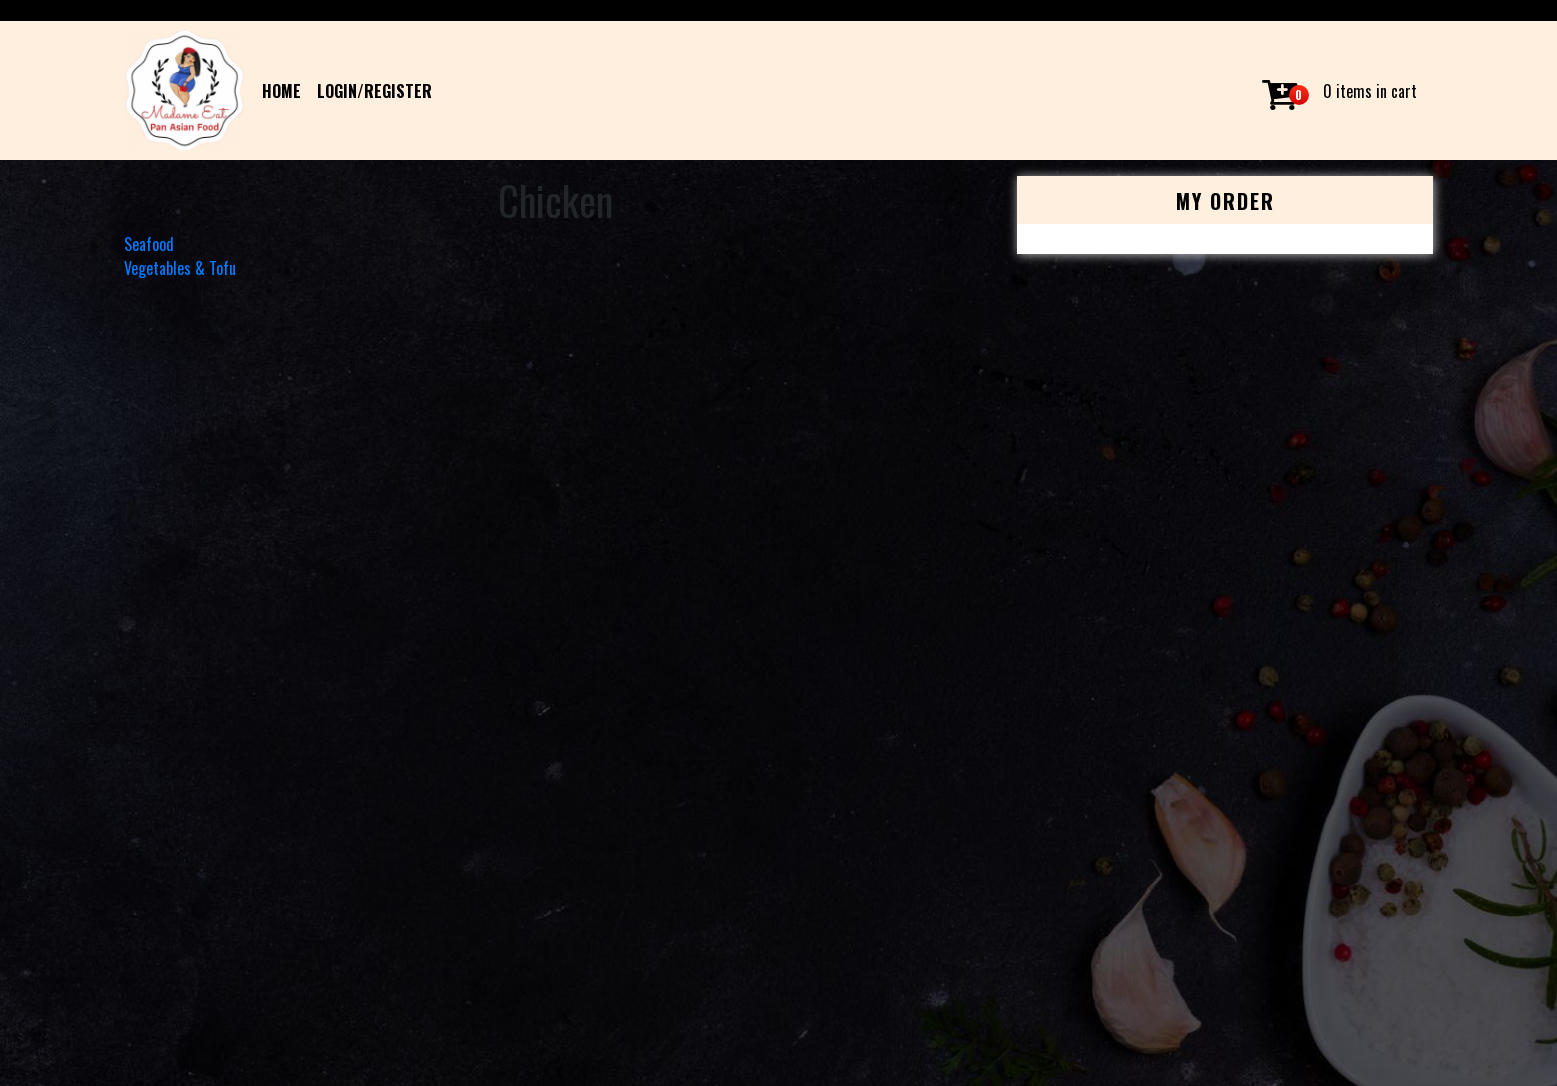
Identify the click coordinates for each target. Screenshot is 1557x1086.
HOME (281, 91)
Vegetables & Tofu (180, 268)
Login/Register (374, 91)
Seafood (149, 244)
